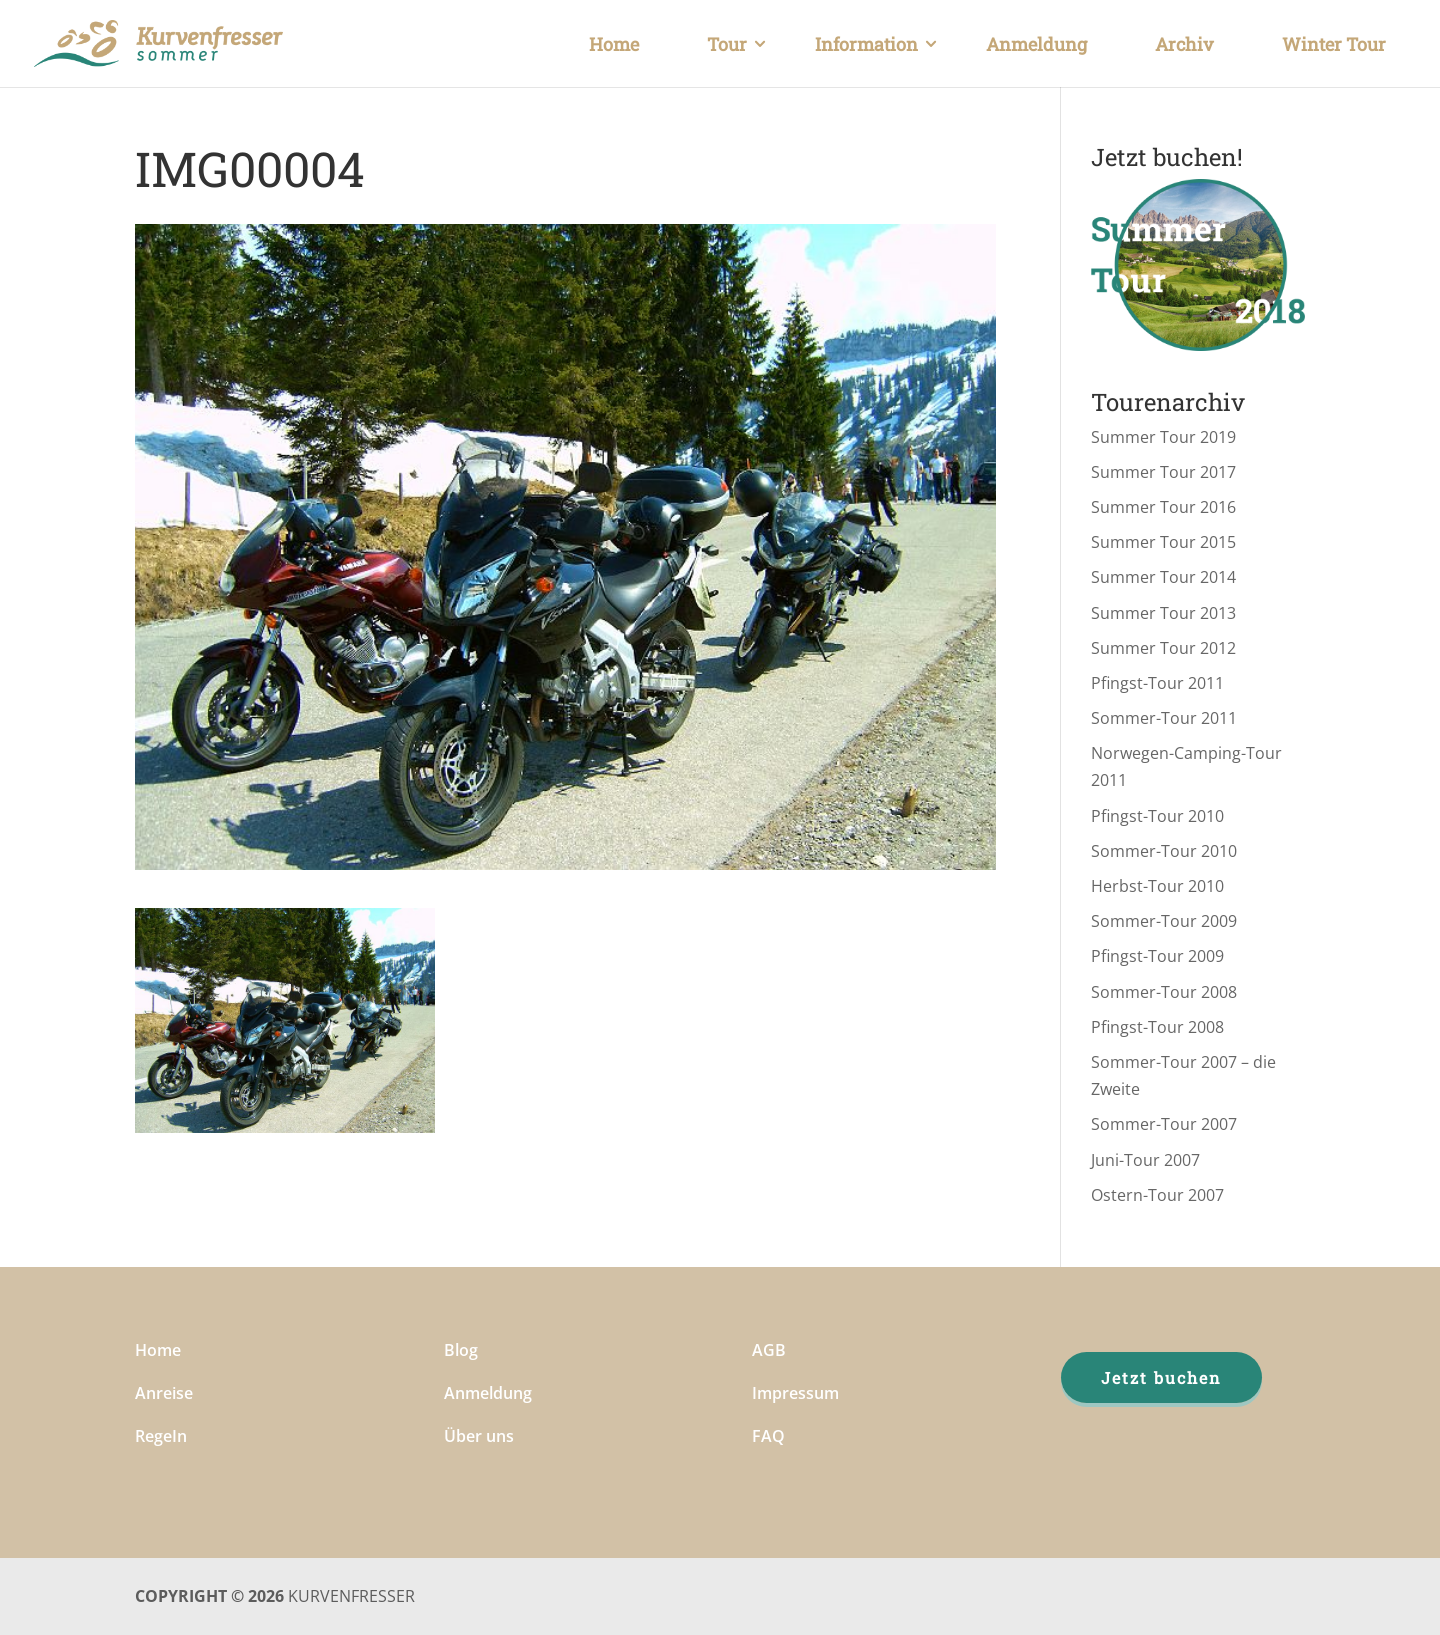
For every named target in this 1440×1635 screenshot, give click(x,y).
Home (614, 44)
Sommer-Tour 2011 (1164, 718)
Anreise (164, 1393)
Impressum (795, 1393)
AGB (769, 1350)
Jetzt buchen (1161, 1377)
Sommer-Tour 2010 (1164, 851)
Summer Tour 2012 (1163, 648)
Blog (461, 1350)
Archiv (1184, 44)
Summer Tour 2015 (1163, 542)
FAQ (768, 1436)
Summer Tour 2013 (1163, 613)
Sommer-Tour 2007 (1164, 1124)
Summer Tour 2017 (1163, 472)
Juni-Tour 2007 (1145, 1160)
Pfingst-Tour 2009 (1157, 956)
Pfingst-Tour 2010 (1157, 816)
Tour (727, 44)
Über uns (479, 1436)
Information (866, 44)
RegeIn (161, 1436)
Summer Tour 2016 (1163, 507)
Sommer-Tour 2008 (1164, 992)
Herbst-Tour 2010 (1157, 886)
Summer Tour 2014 (1163, 577)
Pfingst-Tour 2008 (1157, 1027)
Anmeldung (1036, 44)
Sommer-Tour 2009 (1164, 921)
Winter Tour (1334, 44)
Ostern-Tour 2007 (1157, 1195)
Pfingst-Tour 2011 (1157, 683)
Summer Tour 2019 (1163, 437)
